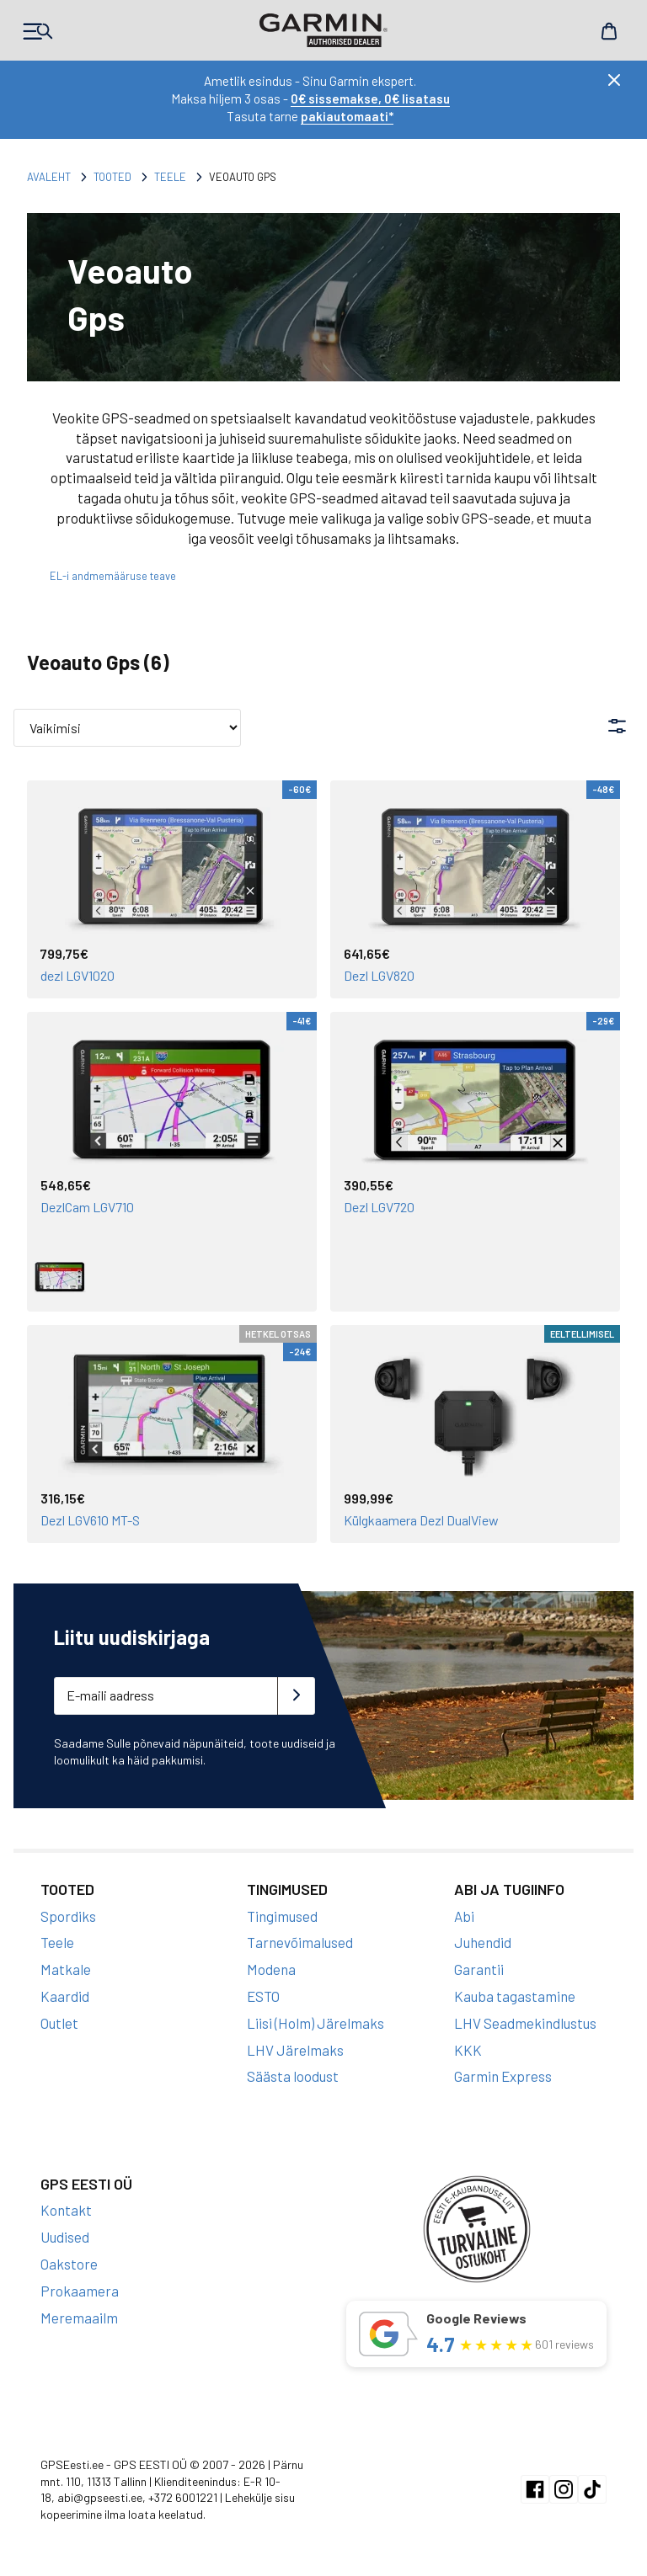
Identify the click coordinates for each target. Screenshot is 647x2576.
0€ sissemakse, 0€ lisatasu (370, 98)
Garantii (479, 1969)
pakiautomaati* (347, 116)
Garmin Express (503, 2076)
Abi (464, 1916)
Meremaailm (79, 2317)
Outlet (59, 2022)
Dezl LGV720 (379, 1207)
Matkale (65, 1969)
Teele (170, 177)
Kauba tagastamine (514, 1996)
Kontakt (66, 2209)
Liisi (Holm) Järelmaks (315, 2022)
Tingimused (282, 1916)
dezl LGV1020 (77, 975)
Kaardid (64, 1996)
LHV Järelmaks (295, 2049)
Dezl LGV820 (379, 975)
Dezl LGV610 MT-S (90, 1520)
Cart (609, 31)
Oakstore (69, 2263)
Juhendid (482, 1942)
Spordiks (68, 1916)
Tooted (112, 177)
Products (38, 31)
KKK (468, 2049)
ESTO (263, 1996)
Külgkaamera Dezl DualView (421, 1520)
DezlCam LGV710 (87, 1207)
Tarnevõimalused (300, 1942)
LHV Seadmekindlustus (525, 2022)
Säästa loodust (293, 2076)
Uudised (64, 2236)
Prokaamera (79, 2290)
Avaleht (49, 177)
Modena (271, 1969)
